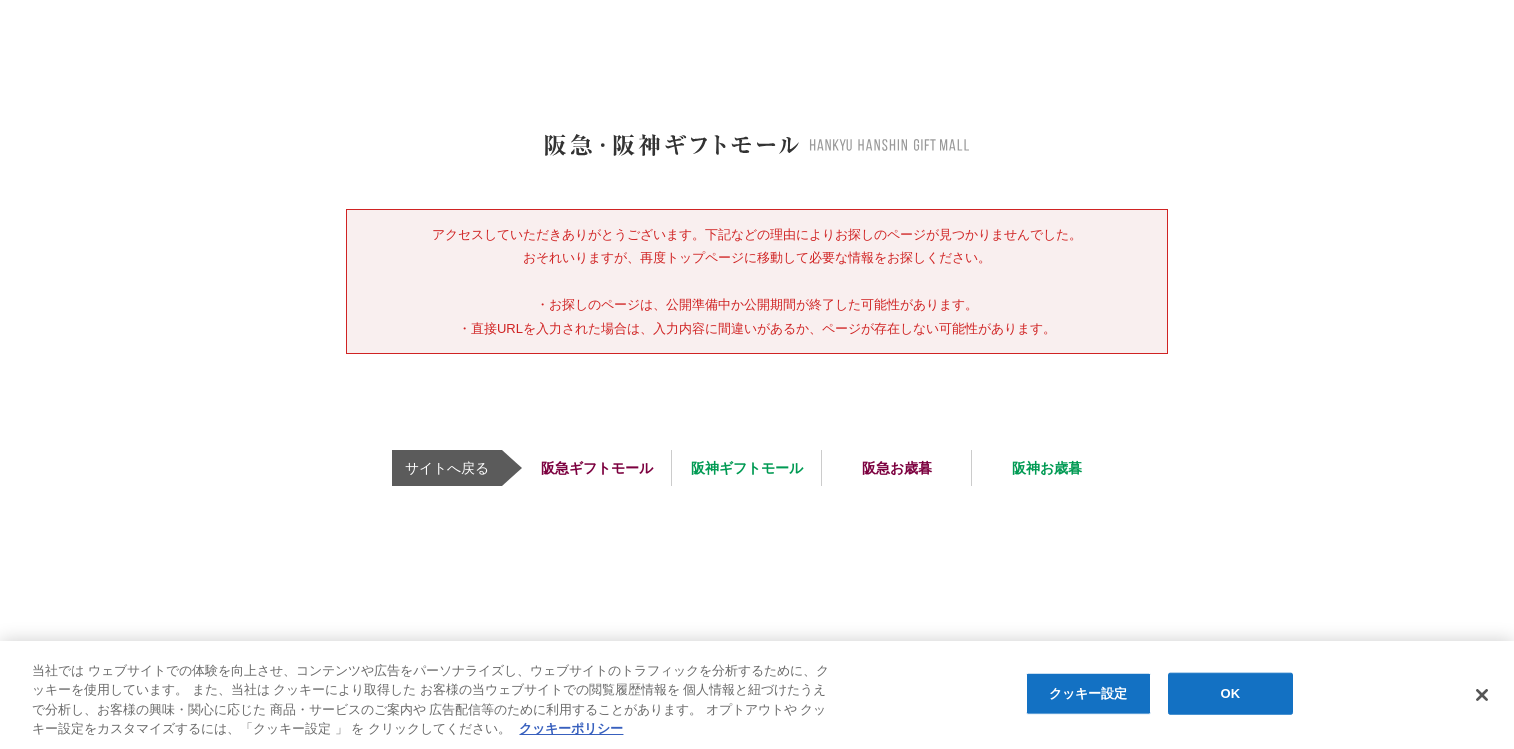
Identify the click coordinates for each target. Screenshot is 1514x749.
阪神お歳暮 (1047, 468)
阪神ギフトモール (747, 468)
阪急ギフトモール (597, 468)
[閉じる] (1482, 695)
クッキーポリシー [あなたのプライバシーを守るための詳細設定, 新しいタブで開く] (571, 728)
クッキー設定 (1088, 693)
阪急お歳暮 (897, 468)
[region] (757, 695)
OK (1231, 693)
